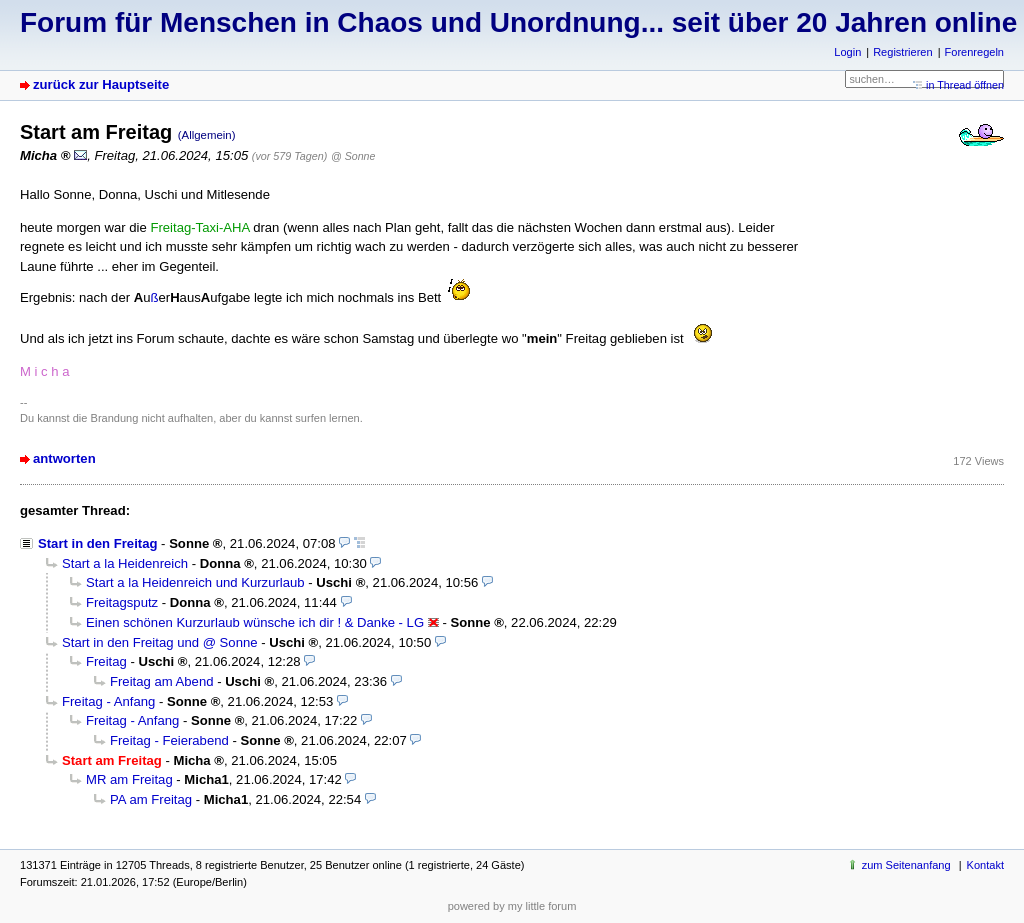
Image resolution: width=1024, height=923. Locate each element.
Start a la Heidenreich (125, 563)
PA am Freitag (151, 799)
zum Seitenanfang (906, 865)
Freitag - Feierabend (169, 740)
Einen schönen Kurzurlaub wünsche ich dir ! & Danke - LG (255, 622)
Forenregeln (974, 52)
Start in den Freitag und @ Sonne (160, 642)
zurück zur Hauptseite (101, 84)
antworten (64, 458)
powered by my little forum (512, 906)
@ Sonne (353, 156)
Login (847, 52)
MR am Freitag (129, 779)
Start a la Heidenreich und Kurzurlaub (195, 582)
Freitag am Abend (161, 681)
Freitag (106, 661)
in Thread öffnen (965, 85)
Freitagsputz (122, 602)
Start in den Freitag (97, 543)
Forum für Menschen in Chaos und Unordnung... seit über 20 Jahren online (518, 22)
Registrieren (902, 52)
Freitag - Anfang (108, 701)
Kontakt (985, 865)
